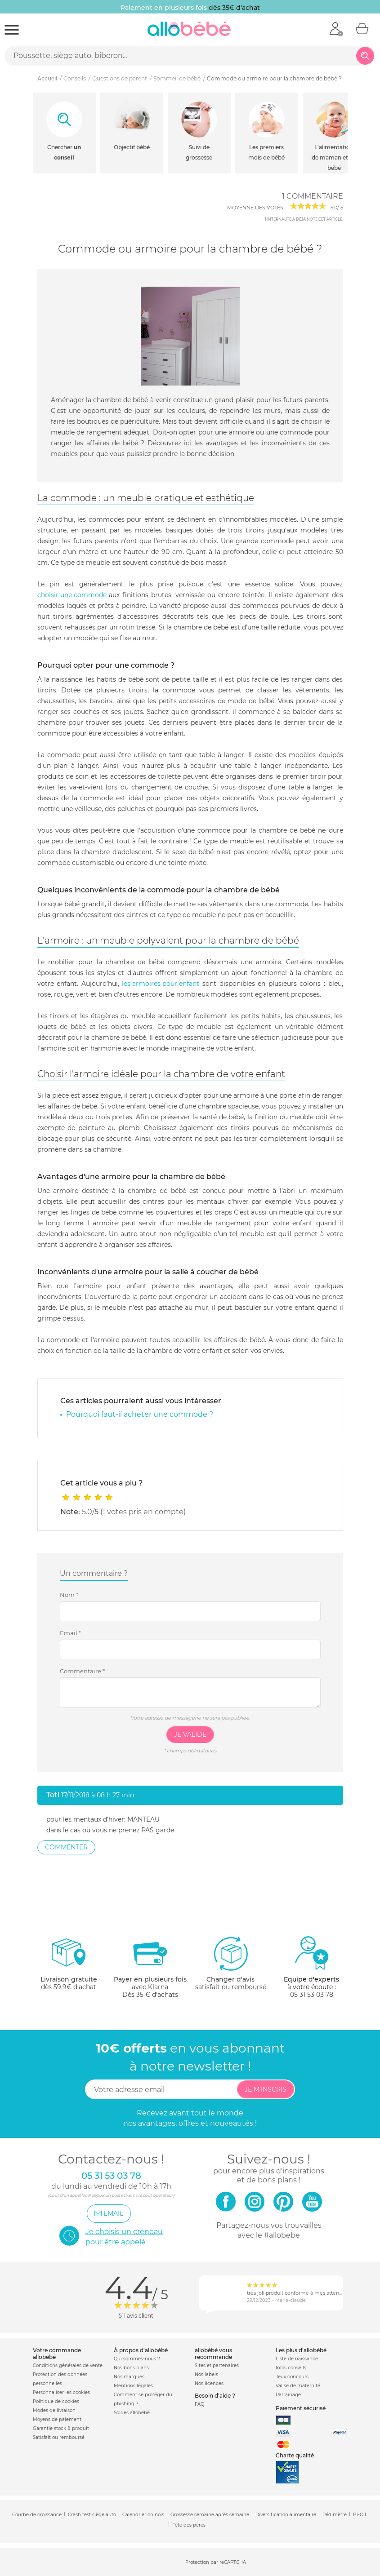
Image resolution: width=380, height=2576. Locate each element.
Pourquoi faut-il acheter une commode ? (139, 1414)
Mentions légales (133, 2386)
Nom (69, 1594)
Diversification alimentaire (285, 2515)
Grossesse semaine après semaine (209, 2515)
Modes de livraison (54, 2410)
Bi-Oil (359, 2515)
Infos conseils (291, 2368)
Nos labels (206, 2374)
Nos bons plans (131, 2368)
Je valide (190, 1734)
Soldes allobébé (132, 2413)
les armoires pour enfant (160, 984)
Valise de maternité (298, 2386)
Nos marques (129, 2377)
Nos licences (209, 2383)
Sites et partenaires (217, 2365)
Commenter (66, 1847)
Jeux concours (292, 2377)
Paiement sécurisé (301, 2408)
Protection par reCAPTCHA (215, 2562)
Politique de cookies (56, 2401)
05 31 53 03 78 (311, 1995)
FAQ (199, 2404)
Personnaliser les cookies (61, 2392)
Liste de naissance (297, 2359)
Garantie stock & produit (61, 2428)
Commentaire (82, 1671)
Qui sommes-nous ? (137, 2359)
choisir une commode (72, 595)
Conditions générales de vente (68, 2365)
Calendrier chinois (143, 2515)
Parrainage (288, 2395)
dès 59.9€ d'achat (68, 1967)
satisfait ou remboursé (230, 1963)
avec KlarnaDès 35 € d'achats (150, 1967)
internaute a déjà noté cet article (303, 219)
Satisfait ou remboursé (59, 2437)
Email (70, 1632)
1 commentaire (312, 196)
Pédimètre (334, 2515)
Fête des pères (189, 2525)
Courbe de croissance (37, 2515)
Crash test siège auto (92, 2515)
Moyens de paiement (57, 2419)
